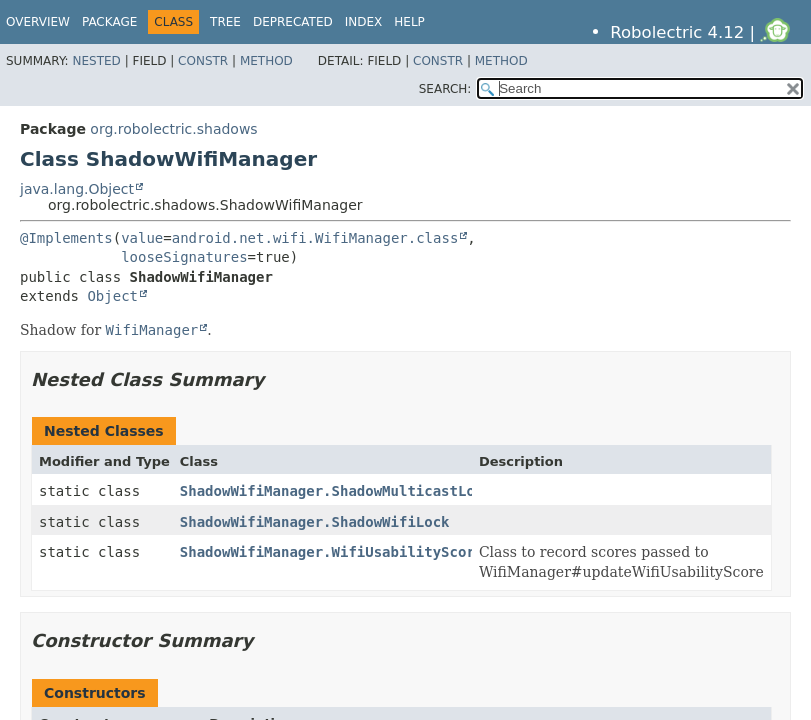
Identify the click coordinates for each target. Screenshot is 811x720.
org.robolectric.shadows (173, 129)
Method (266, 61)
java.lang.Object (77, 189)
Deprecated (293, 22)
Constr (203, 61)
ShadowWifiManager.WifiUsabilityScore (331, 552)
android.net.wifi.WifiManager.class (315, 238)
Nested (96, 61)
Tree (225, 22)
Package (109, 22)
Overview (38, 22)
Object (112, 296)
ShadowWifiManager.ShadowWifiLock (315, 522)
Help (409, 22)
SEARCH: (445, 89)
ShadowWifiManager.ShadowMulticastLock (336, 491)
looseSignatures (184, 257)
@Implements (66, 238)
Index (364, 22)
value (142, 238)
